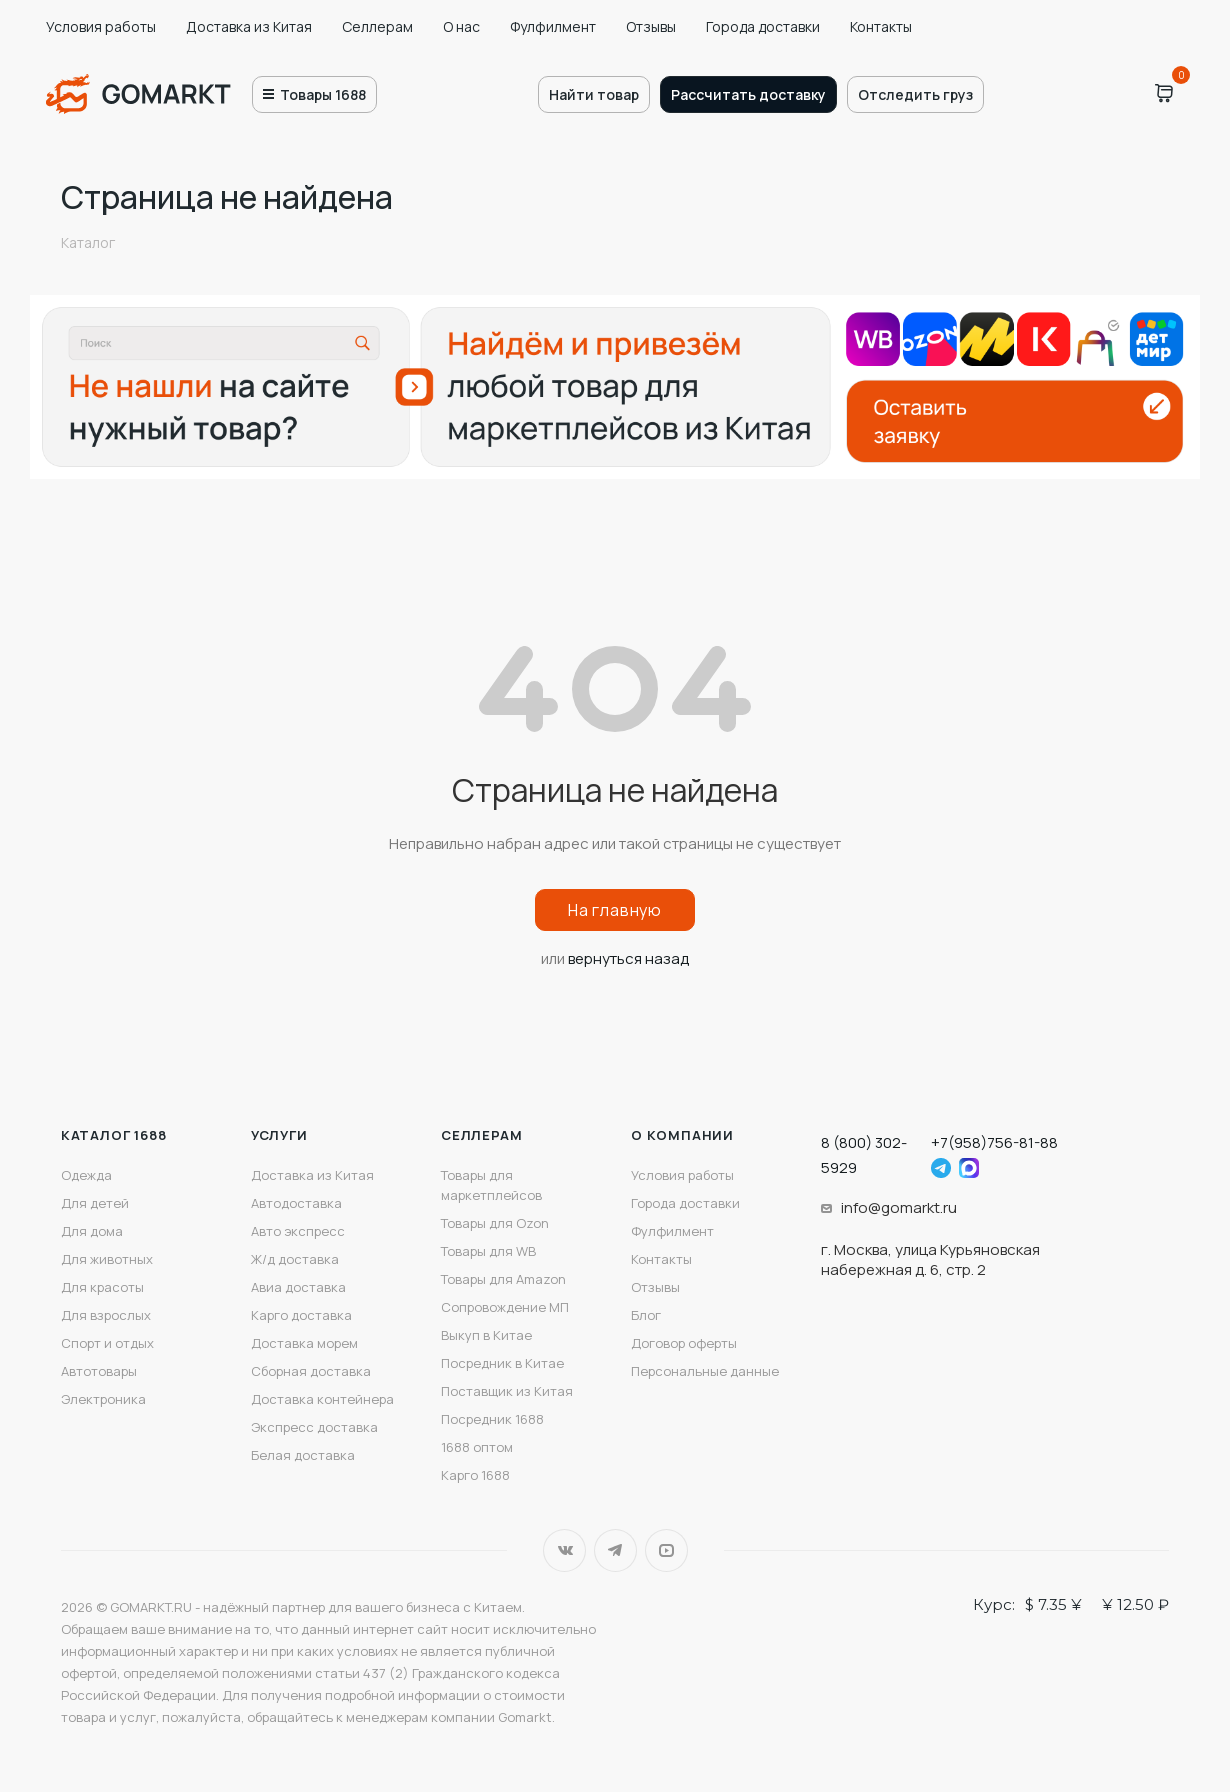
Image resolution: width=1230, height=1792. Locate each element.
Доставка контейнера (322, 1399)
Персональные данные (705, 1371)
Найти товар (594, 94)
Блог (646, 1315)
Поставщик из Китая (507, 1391)
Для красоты (102, 1287)
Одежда (86, 1175)
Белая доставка (303, 1455)
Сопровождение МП (505, 1307)
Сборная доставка (311, 1371)
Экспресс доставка (314, 1427)
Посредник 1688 (492, 1419)
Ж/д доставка (295, 1259)
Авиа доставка (298, 1287)
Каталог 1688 (114, 1135)
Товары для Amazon (503, 1279)
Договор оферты (684, 1343)
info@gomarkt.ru (899, 1207)
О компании (682, 1135)
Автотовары (99, 1371)
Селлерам (377, 26)
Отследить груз (915, 94)
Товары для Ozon (495, 1223)
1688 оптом (477, 1447)
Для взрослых (106, 1315)
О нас (461, 26)
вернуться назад (628, 958)
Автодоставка (296, 1203)
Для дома (92, 1231)
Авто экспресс (298, 1231)
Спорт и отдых (107, 1343)
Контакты (881, 26)
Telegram (615, 1550)
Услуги (279, 1135)
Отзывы (651, 26)
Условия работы (101, 26)
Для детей (95, 1203)
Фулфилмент (553, 26)
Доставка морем (304, 1343)
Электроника (103, 1399)
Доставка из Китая (249, 26)
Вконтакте (564, 1550)
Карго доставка (301, 1315)
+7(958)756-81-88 (994, 1142)
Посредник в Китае (502, 1363)
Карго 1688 (475, 1475)
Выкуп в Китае (486, 1335)
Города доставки (763, 26)
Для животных (107, 1259)
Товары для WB (488, 1251)
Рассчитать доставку (748, 94)
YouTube (666, 1550)
